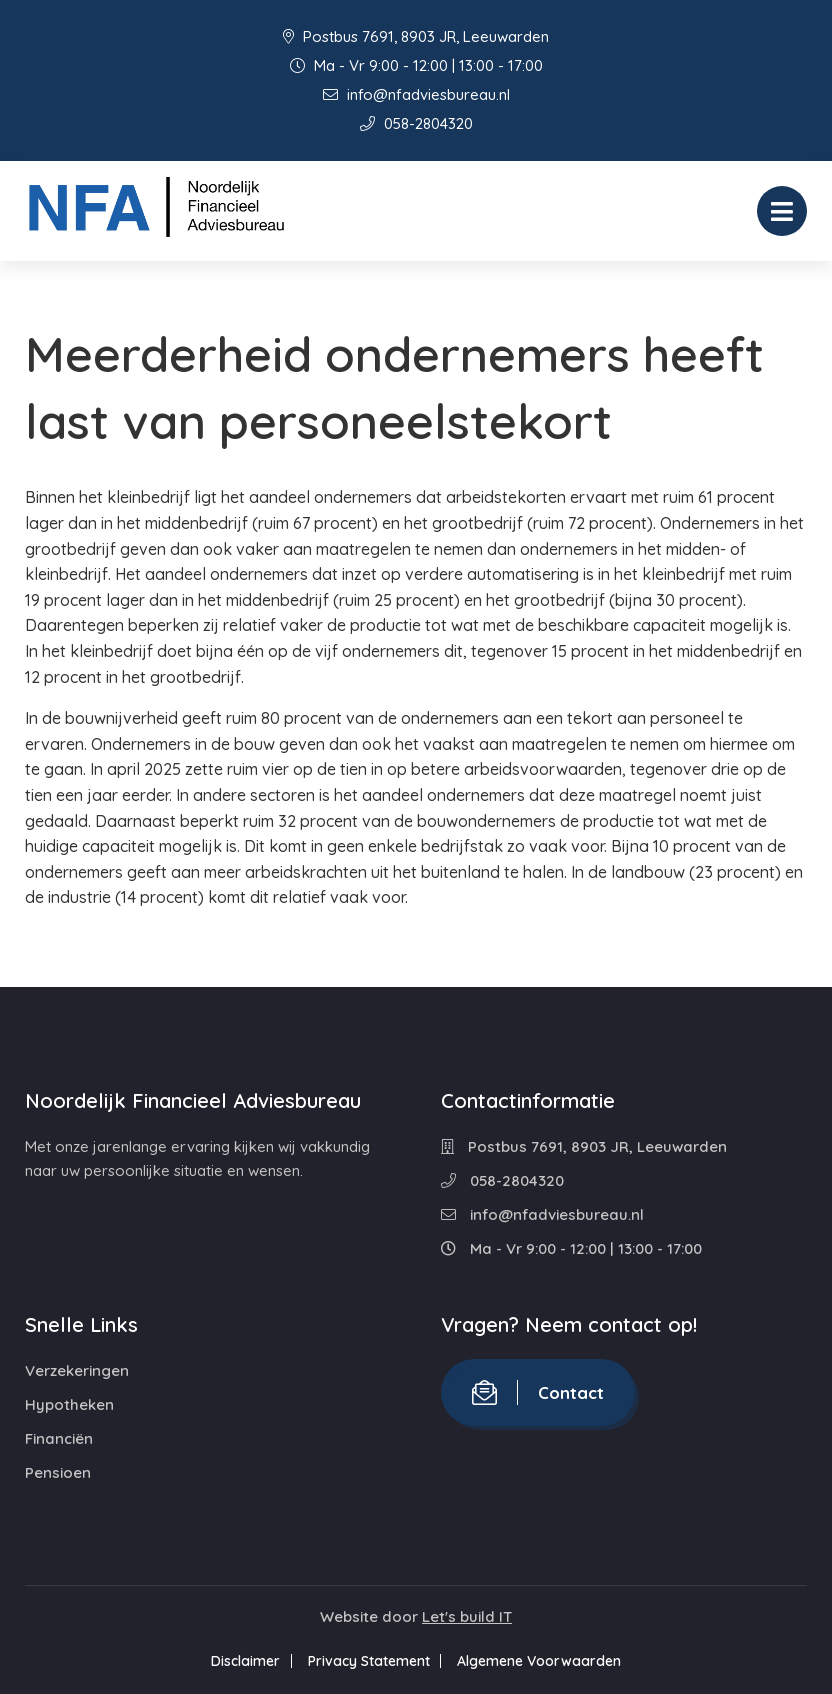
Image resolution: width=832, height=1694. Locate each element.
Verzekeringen (77, 1370)
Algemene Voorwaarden (546, 1661)
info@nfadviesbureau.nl (416, 94)
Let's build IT (467, 1616)
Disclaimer (239, 1661)
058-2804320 (416, 123)
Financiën (59, 1438)
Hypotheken (69, 1404)
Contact (538, 1392)
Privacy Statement (369, 1661)
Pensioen (58, 1472)
